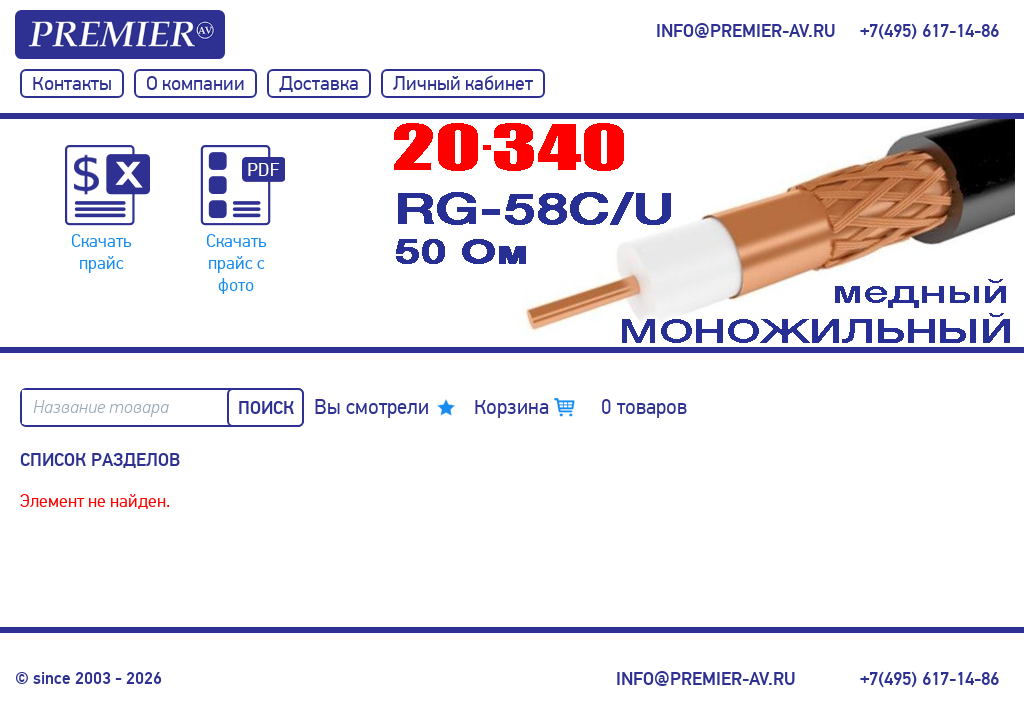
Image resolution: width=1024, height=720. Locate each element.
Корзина (580, 407)
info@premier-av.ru (745, 31)
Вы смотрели (371, 407)
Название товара (101, 407)
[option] (704, 233)
